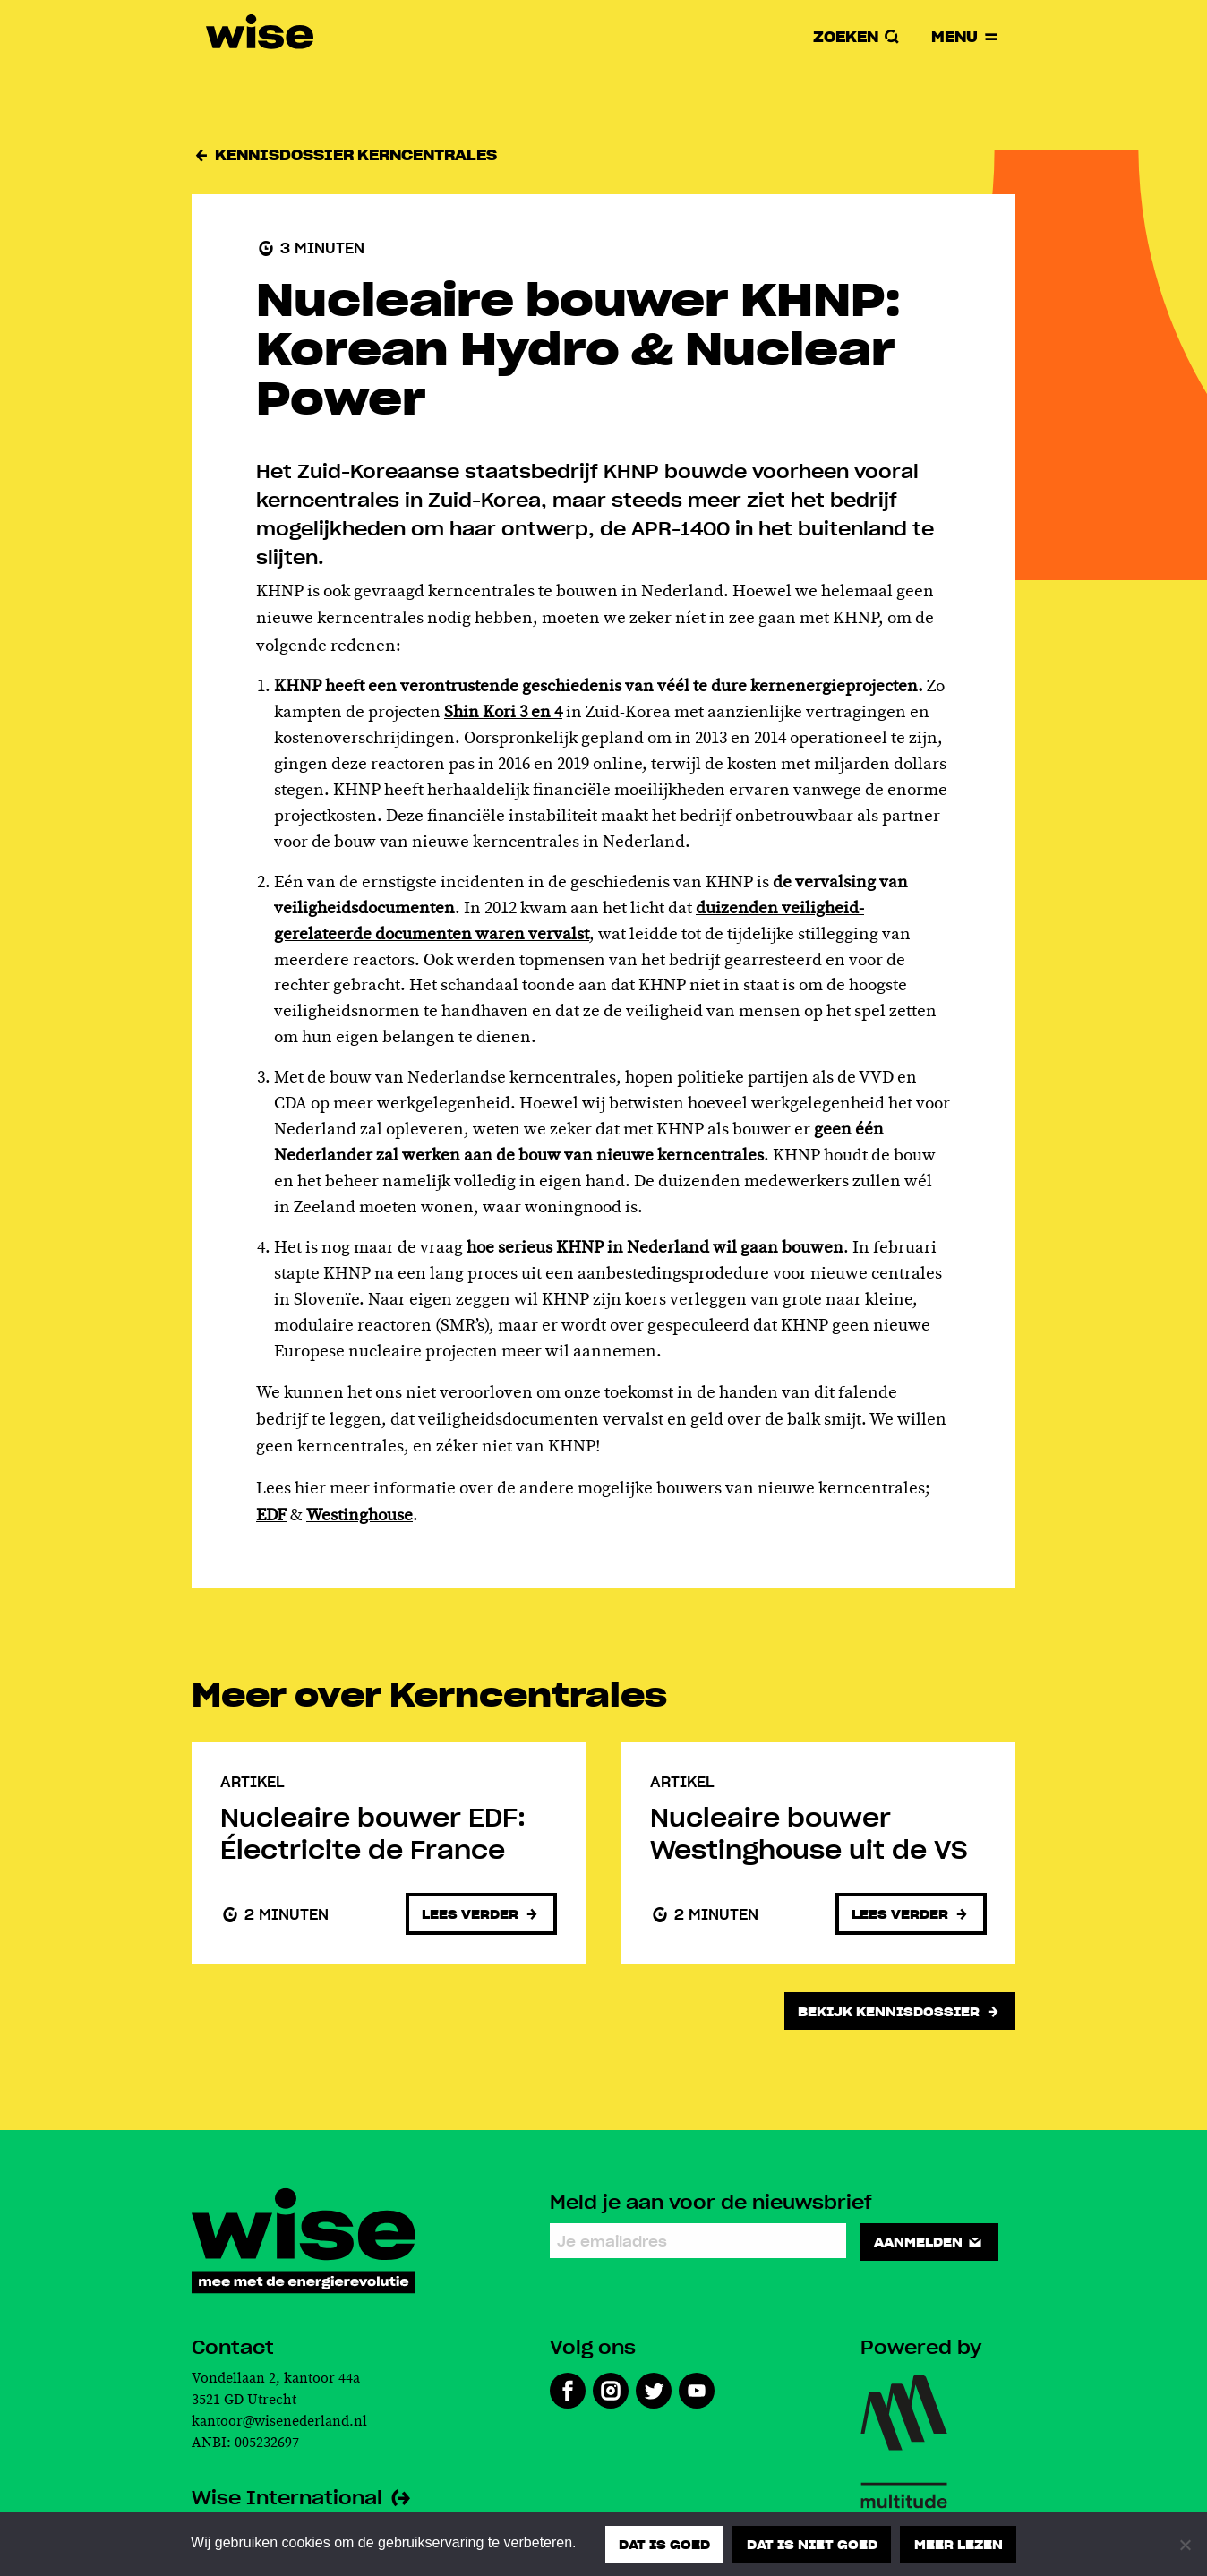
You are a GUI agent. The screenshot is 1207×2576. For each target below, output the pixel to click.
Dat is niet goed (812, 2544)
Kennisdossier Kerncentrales (344, 154)
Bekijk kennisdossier (899, 2011)
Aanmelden (929, 2241)
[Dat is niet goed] (1185, 2545)
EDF (271, 1516)
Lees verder (481, 1913)
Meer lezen (958, 2544)
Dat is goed (664, 2544)
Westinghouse (359, 1516)
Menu (966, 36)
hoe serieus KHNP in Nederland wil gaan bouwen (653, 1248)
